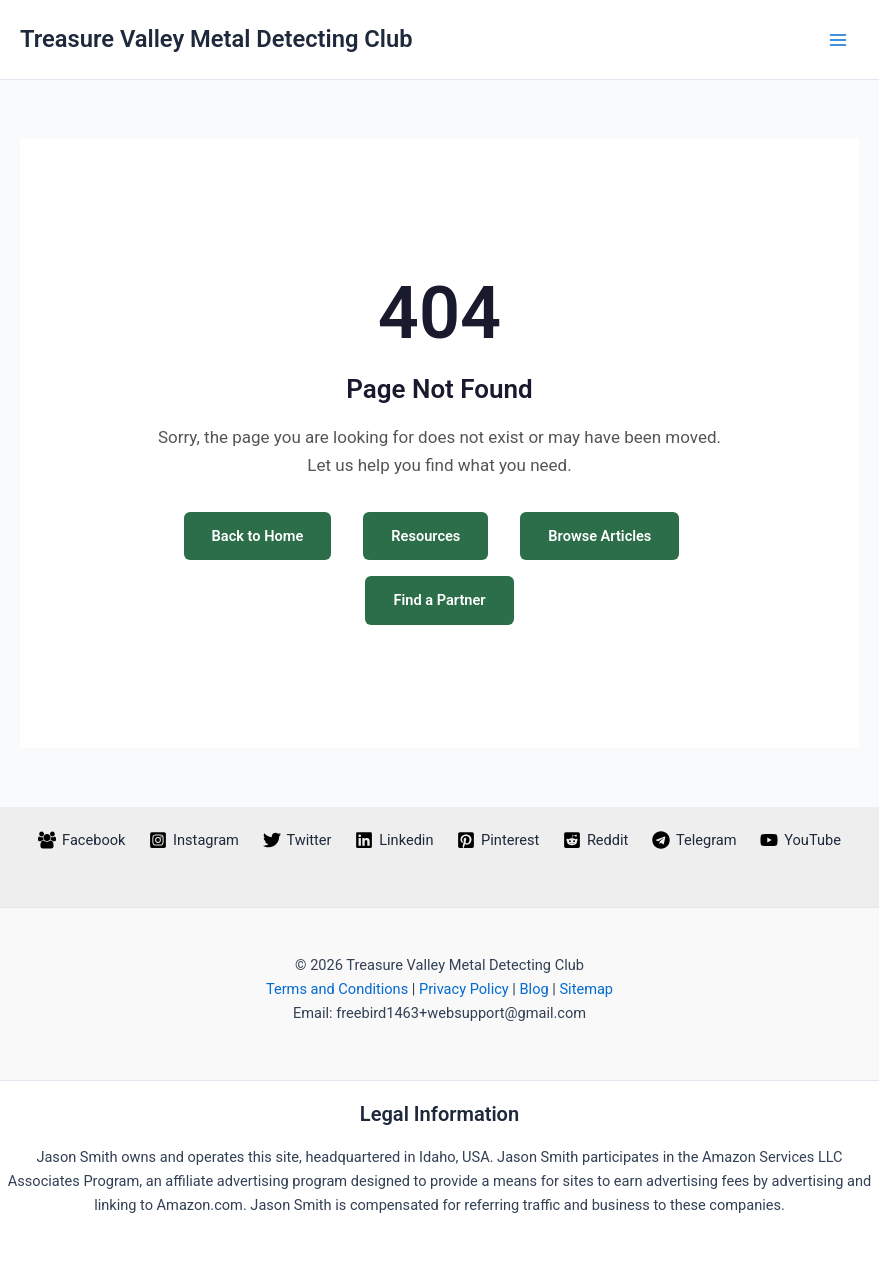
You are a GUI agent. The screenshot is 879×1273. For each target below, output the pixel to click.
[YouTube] (800, 840)
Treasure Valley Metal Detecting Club (216, 39)
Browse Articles (599, 536)
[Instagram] (193, 840)
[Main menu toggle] (838, 40)
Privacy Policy (464, 989)
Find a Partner (439, 600)
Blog (534, 989)
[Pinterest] (498, 840)
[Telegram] (694, 840)
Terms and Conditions (337, 989)
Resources (425, 536)
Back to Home (258, 536)
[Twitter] (297, 840)
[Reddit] (595, 840)
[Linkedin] (394, 840)
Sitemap (586, 989)
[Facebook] (81, 840)
